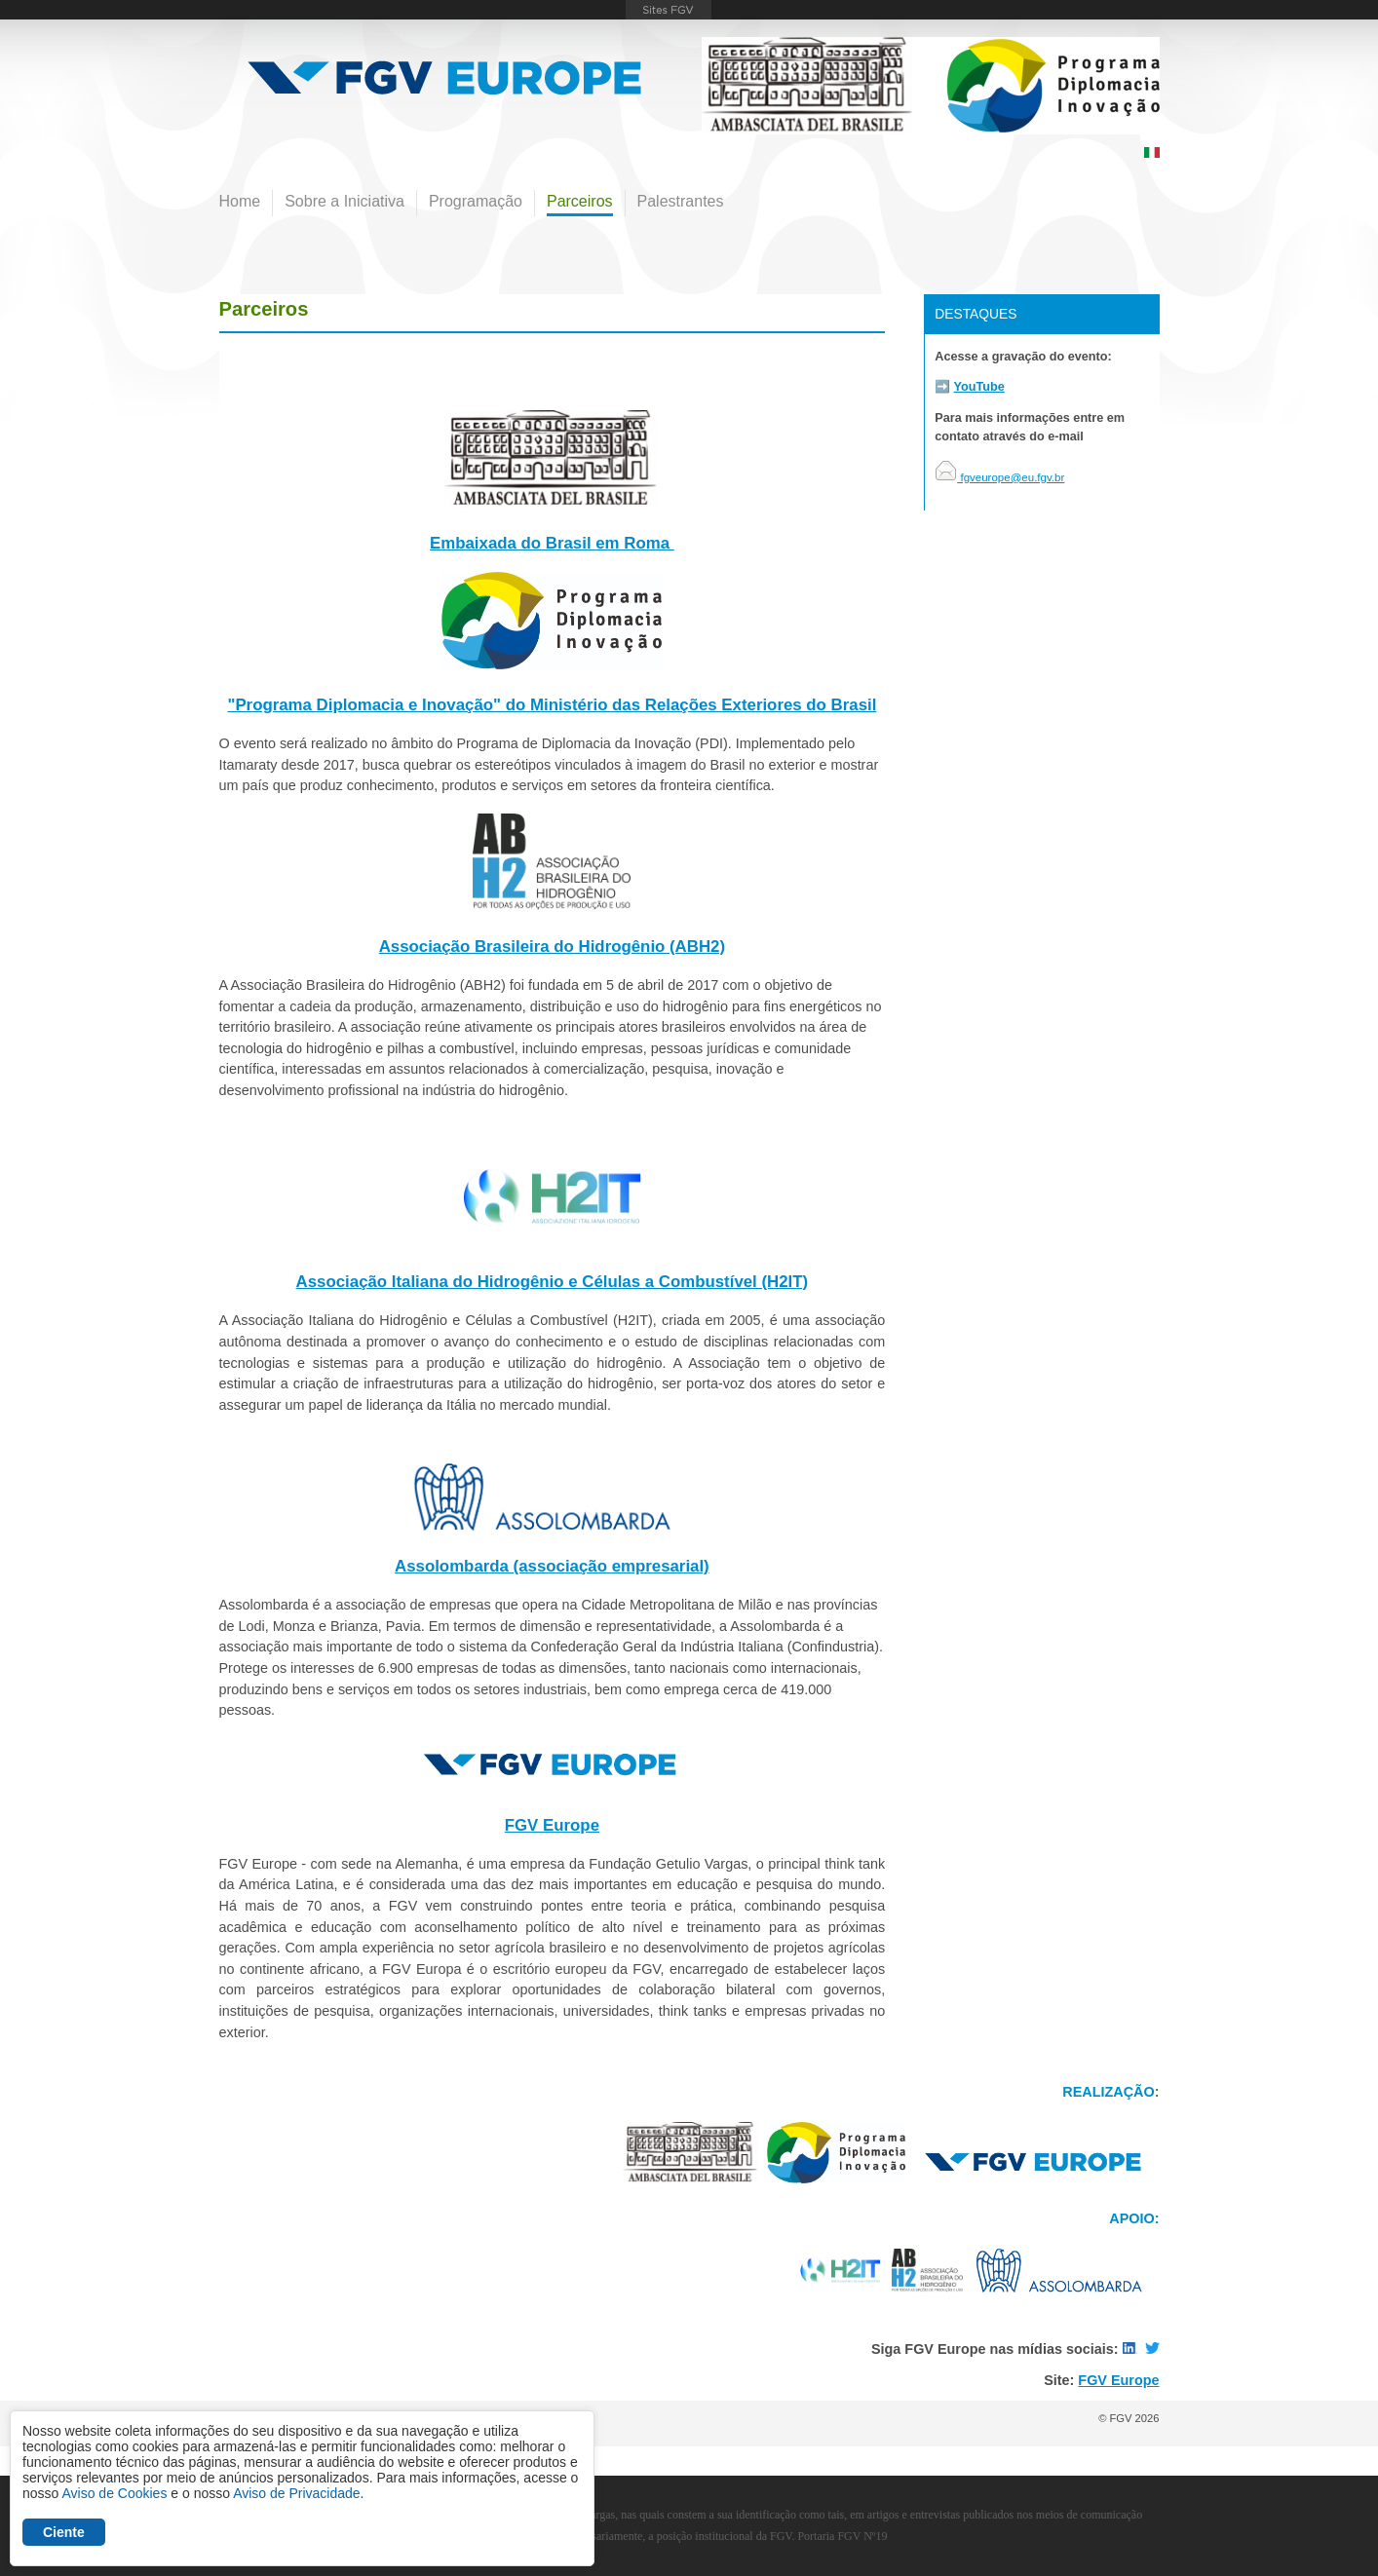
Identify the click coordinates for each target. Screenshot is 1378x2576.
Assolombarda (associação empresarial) (552, 1566)
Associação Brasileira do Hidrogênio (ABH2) (552, 946)
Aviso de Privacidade (296, 2493)
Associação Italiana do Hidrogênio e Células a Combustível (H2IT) (552, 1281)
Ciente (64, 2532)
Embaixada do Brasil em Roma (552, 543)
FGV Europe (552, 1825)
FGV (668, 9)
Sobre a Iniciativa (344, 201)
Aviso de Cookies (114, 2493)
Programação (475, 201)
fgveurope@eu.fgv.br (999, 477)
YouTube (979, 387)
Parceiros (580, 201)
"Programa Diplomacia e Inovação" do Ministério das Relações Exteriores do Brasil (551, 705)
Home (240, 201)
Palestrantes (680, 201)
